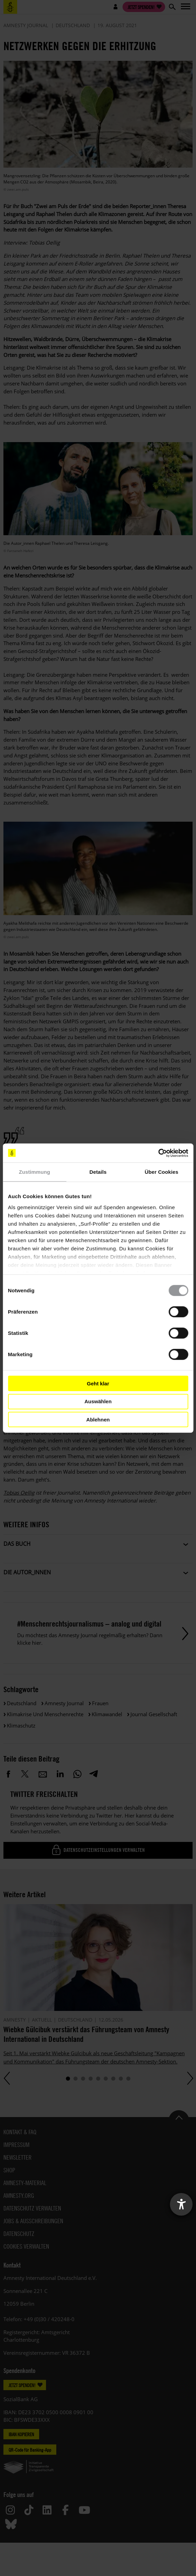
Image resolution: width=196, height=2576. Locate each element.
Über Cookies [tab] (161, 1172)
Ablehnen (97, 1419)
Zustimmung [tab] (34, 1172)
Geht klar (98, 1383)
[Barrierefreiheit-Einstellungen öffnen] (181, 2204)
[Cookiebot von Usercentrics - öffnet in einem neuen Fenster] (158, 1152)
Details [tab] (98, 1172)
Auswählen (98, 1401)
